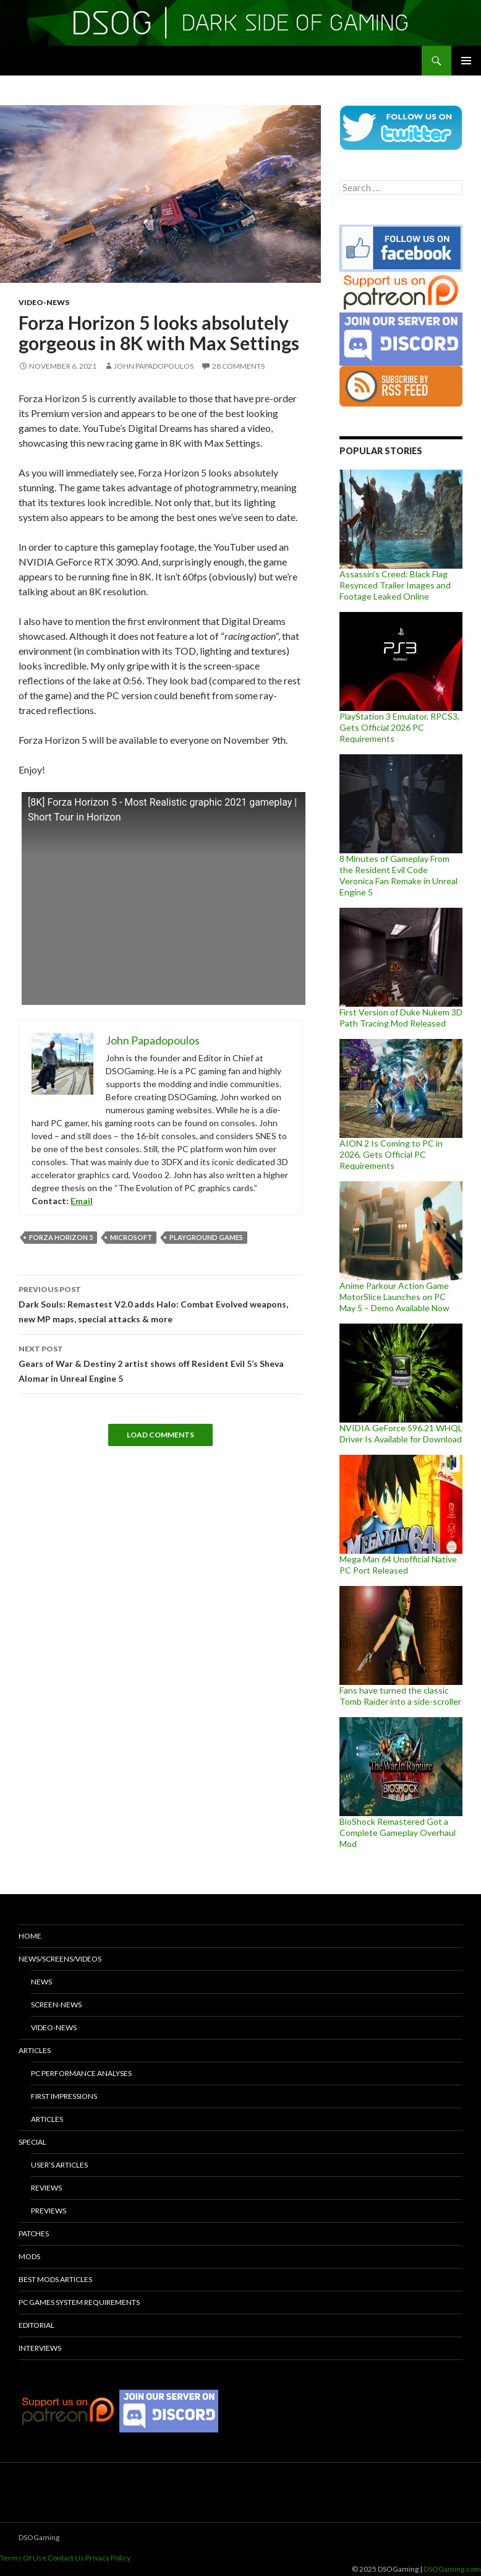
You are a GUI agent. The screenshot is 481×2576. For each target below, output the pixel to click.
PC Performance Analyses (81, 2073)
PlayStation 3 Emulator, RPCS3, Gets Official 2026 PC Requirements (399, 727)
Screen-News (56, 2004)
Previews (48, 2210)
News (41, 1981)
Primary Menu (466, 60)
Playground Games (206, 1237)
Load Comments (160, 1434)
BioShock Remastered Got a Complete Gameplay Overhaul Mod (397, 1832)
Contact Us (66, 2557)
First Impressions (64, 2096)
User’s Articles (59, 2164)
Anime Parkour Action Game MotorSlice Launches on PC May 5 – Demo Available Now (394, 1296)
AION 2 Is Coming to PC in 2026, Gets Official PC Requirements (391, 1154)
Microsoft (131, 1237)
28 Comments (238, 366)
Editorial (36, 2325)
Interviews (40, 2348)
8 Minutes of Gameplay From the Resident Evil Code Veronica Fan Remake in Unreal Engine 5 (398, 875)
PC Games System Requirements (79, 2302)
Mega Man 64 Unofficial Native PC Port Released (398, 1564)
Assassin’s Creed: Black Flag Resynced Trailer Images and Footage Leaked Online (395, 585)
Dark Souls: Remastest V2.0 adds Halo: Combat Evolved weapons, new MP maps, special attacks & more (160, 1303)
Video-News (44, 302)
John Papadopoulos (154, 366)
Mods (29, 2256)
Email (81, 1200)
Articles (35, 2050)
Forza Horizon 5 (61, 1237)
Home (30, 1936)
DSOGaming (39, 2537)
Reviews (46, 2187)
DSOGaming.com (452, 2569)
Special (32, 2142)
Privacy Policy (107, 2557)
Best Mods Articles (55, 2279)
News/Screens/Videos (60, 1958)
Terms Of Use (23, 2557)
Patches (34, 2233)
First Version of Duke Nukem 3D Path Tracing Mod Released (400, 1017)
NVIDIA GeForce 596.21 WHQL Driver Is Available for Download (400, 1433)
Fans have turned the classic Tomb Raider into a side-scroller (400, 1696)
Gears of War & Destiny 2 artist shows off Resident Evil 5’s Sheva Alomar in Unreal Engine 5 (160, 1363)
